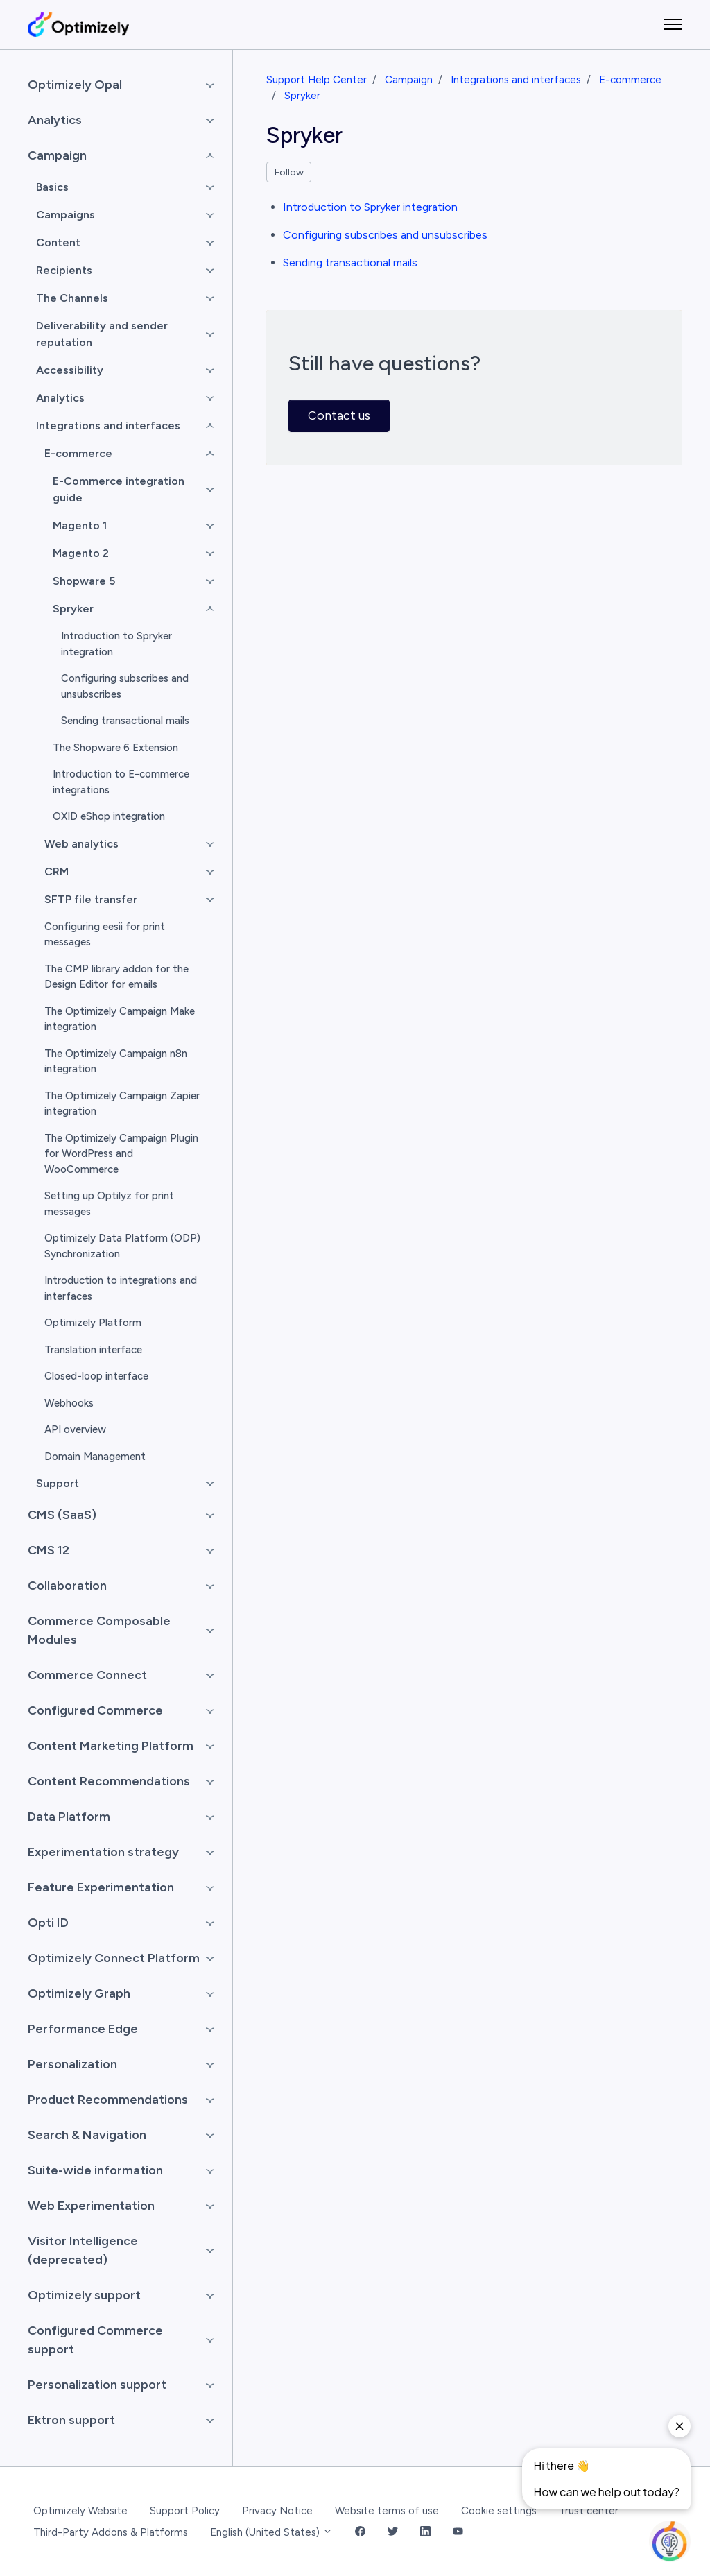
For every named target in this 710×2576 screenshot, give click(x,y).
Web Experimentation (91, 2205)
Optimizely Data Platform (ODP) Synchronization (122, 1246)
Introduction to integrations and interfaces (120, 1288)
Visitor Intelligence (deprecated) (83, 2250)
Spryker (302, 95)
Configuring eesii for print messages (104, 934)
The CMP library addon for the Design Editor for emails (116, 977)
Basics (52, 187)
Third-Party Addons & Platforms (110, 2532)
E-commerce (630, 80)
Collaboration (67, 1585)
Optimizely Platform (92, 1322)
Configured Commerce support (95, 2340)
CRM (56, 871)
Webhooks (69, 1403)
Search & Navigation (87, 2135)
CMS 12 (48, 1550)
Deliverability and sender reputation (102, 334)
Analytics (55, 120)
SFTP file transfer (90, 899)
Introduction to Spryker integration (370, 207)
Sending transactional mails (350, 262)
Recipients (64, 270)
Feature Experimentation (101, 1887)
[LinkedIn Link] (425, 2532)
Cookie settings (499, 2511)
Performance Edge (83, 2028)
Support (57, 1483)
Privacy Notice (277, 2511)
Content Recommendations (109, 1781)
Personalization (72, 2064)
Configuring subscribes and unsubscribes (385, 234)
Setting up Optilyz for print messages (109, 1204)
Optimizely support (84, 2295)
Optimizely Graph (79, 1993)
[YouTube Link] (458, 2532)
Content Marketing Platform (110, 1745)
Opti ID (48, 1922)
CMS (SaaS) (62, 1514)
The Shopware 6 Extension (115, 747)
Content (58, 242)
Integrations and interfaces (516, 80)
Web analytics (81, 843)
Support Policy (185, 2511)
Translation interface (93, 1349)
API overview (75, 1429)
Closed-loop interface (96, 1376)
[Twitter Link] (392, 2532)
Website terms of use (387, 2511)
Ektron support (71, 2420)
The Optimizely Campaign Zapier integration (122, 1104)
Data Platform (69, 1816)
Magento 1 (80, 525)
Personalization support (97, 2384)
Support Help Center (316, 80)
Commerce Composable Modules (99, 1630)
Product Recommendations (108, 2099)
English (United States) (271, 2532)
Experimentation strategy (103, 1852)
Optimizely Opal (75, 84)
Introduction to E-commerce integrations (121, 782)
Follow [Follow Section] (289, 172)
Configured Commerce (95, 1710)
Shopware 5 (84, 580)
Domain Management (95, 1456)
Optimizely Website (80, 2511)
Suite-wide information (95, 2170)
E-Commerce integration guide (118, 489)
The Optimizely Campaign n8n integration (115, 1061)
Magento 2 (81, 553)
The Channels (72, 297)
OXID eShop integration (109, 816)
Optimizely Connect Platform (114, 1958)
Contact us (339, 415)
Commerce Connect (87, 1675)
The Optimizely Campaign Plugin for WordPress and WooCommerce (121, 1154)
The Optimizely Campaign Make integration (119, 1019)
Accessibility (69, 370)
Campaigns (65, 214)
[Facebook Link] (360, 2532)
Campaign (409, 80)
